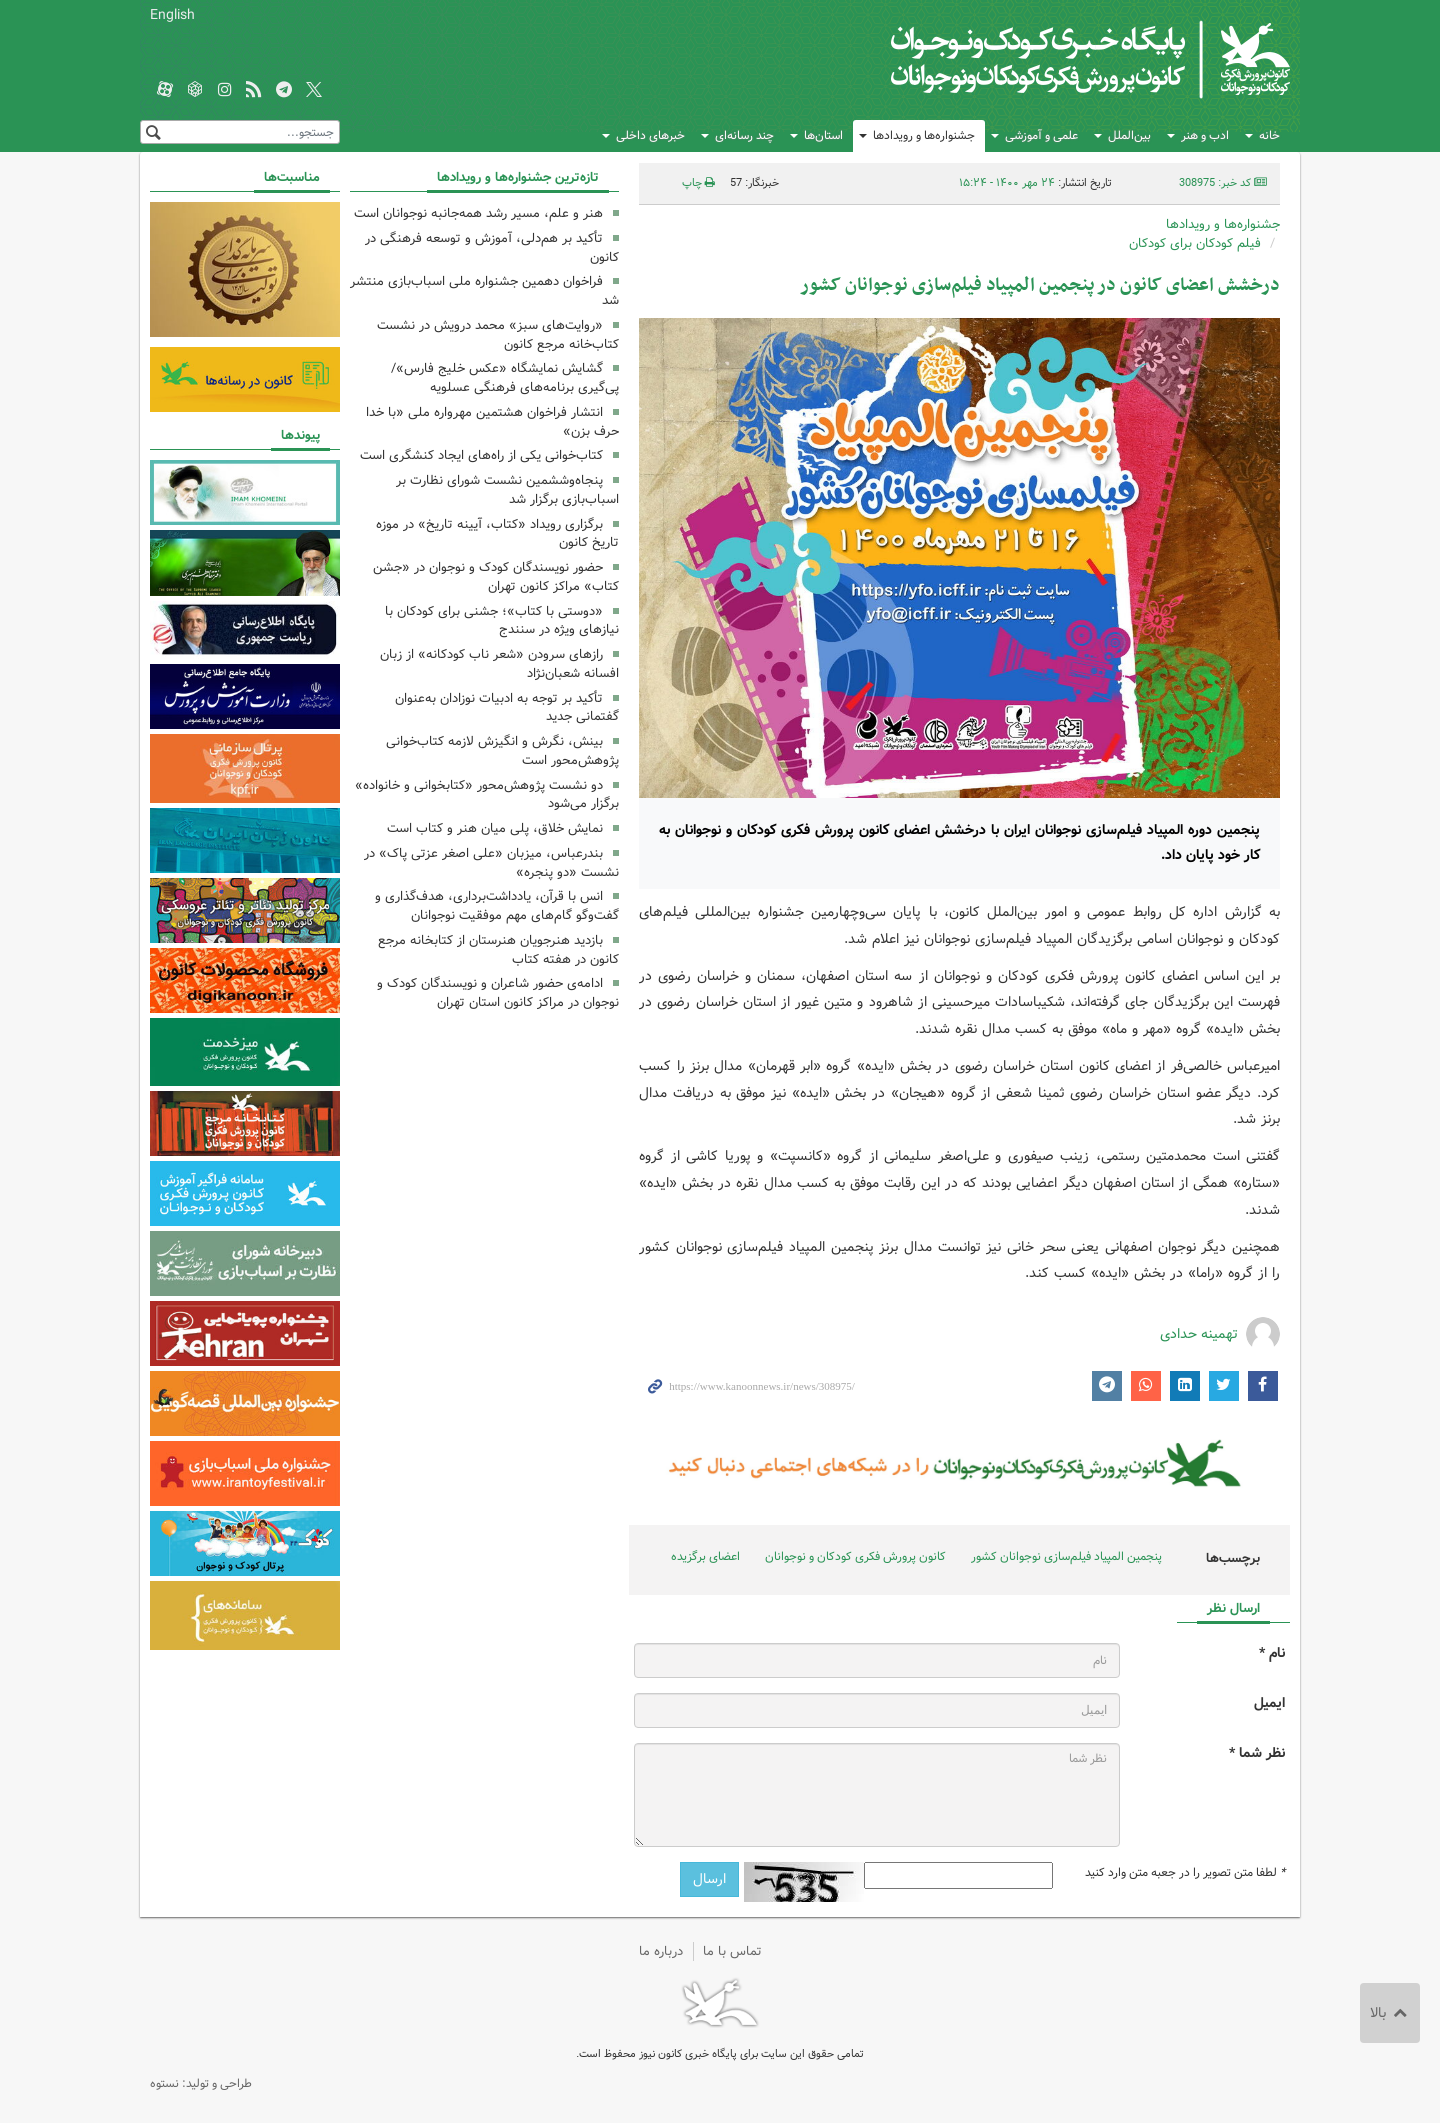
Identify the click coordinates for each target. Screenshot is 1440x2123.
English (172, 15)
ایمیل (1269, 1703)
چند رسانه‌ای (744, 135)
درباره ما (661, 1951)
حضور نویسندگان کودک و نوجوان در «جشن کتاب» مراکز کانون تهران (496, 577)
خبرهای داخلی (650, 135)
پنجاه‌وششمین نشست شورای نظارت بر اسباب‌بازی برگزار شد (507, 490)
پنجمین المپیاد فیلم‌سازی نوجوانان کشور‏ (1066, 1556)
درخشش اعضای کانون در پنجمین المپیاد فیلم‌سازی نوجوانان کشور (1040, 285)
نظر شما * (1257, 1753)
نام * (1272, 1653)
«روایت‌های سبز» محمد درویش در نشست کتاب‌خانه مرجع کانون (498, 335)
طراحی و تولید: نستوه (201, 2083)
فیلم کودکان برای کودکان (1195, 243)
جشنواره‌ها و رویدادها (924, 135)
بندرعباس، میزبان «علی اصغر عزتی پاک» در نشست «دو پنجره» (491, 863)
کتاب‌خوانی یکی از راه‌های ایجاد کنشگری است (481, 455)
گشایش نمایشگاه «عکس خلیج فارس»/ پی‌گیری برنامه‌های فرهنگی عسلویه (505, 378)
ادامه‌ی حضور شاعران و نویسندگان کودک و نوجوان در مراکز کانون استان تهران (498, 993)
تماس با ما (732, 1951)
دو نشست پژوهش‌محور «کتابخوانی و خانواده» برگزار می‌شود (487, 795)
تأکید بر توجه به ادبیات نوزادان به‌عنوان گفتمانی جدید (507, 708)
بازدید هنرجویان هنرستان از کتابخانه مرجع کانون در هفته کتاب (498, 950)
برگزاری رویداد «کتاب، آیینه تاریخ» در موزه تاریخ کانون (497, 534)
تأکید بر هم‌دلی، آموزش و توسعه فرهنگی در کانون (492, 248)
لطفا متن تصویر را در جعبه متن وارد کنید (1185, 1873)
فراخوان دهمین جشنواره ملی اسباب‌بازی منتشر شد (484, 291)
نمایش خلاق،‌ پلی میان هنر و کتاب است (495, 828)
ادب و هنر (1205, 135)
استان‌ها (823, 135)
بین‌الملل (1129, 135)
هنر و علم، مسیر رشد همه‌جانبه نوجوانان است (478, 213)
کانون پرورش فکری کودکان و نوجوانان (1055, 60)
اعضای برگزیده (705, 1556)
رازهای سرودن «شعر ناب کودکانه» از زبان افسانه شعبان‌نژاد (499, 664)
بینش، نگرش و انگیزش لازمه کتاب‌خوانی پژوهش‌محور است (502, 751)
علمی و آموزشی (1041, 135)
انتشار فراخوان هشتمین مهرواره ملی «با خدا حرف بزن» (492, 422)
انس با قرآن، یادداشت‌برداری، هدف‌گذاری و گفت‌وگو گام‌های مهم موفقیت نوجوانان (497, 906)
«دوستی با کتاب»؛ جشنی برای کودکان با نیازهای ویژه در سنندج (502, 621)
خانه (1269, 135)
